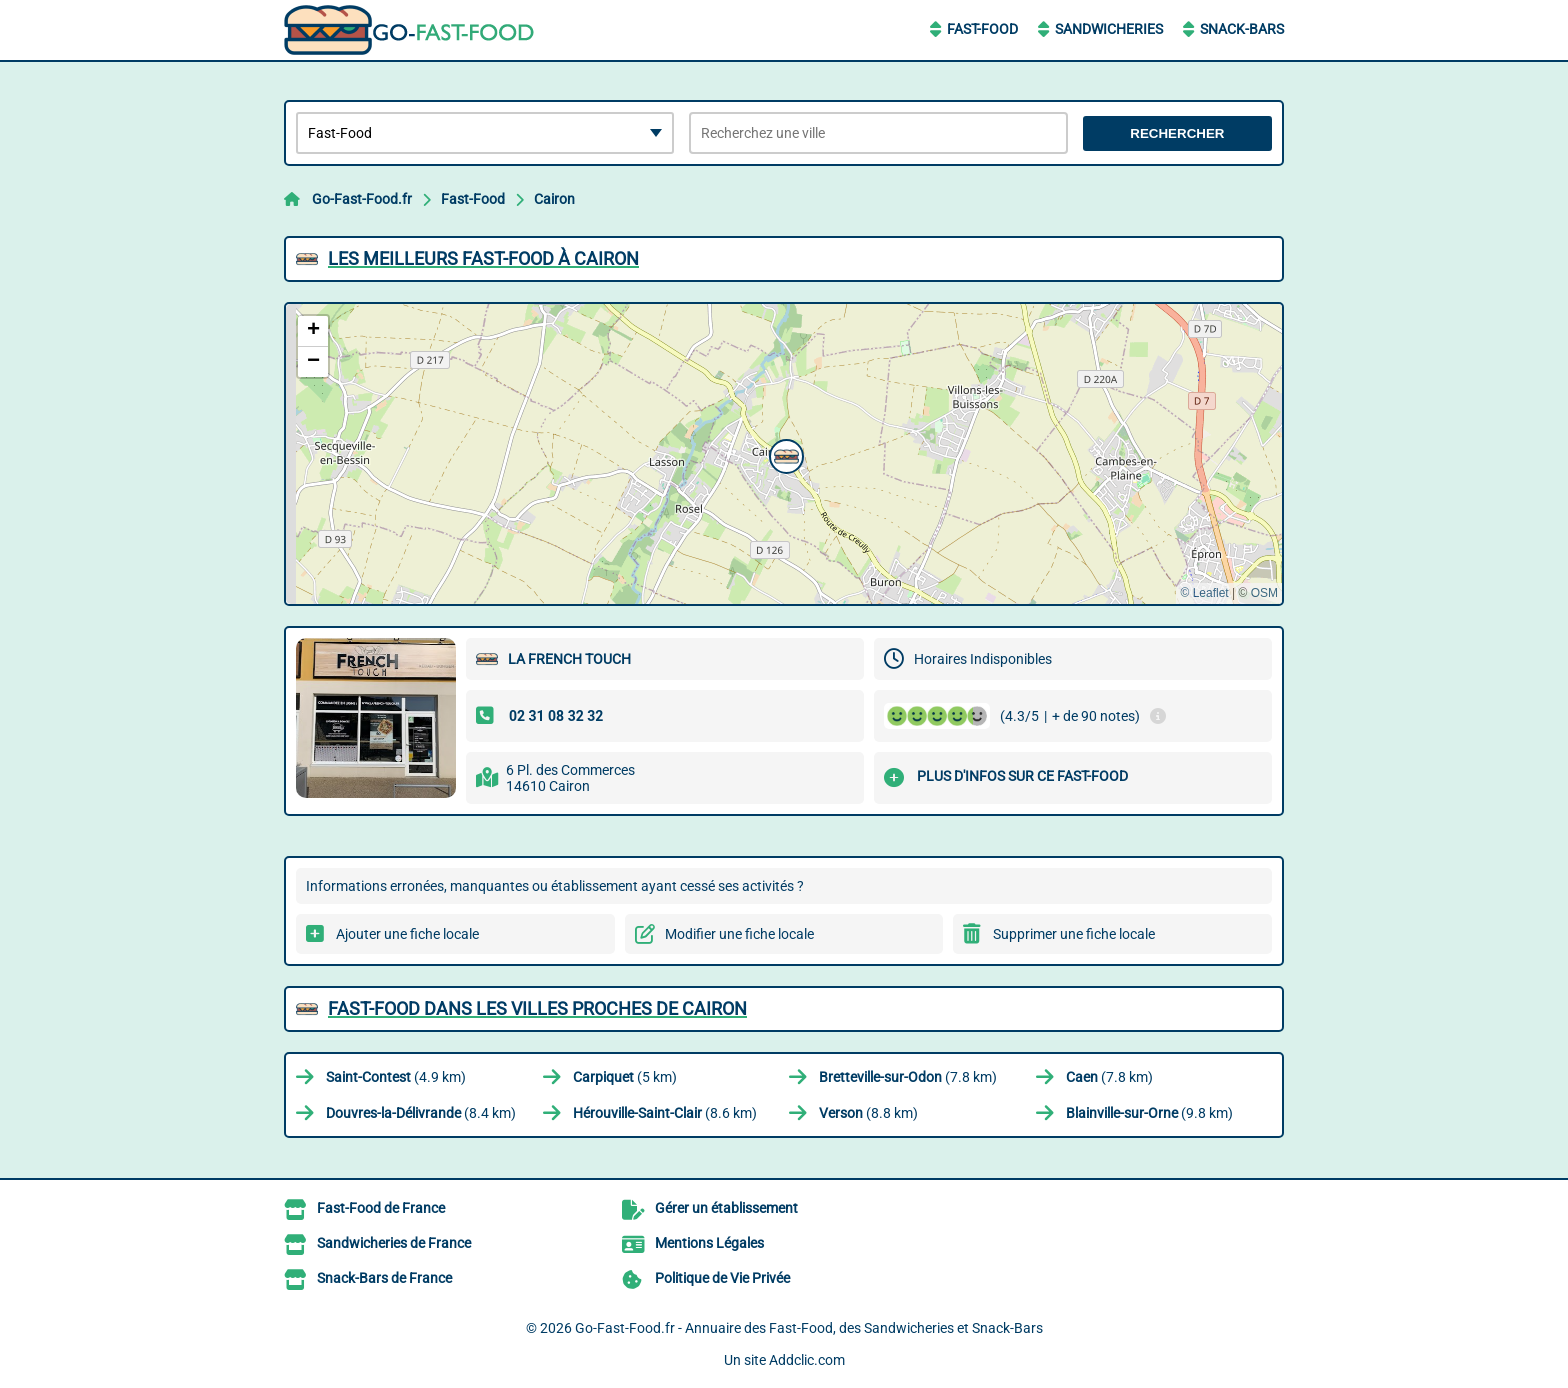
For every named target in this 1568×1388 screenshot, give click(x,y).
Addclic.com (807, 1360)
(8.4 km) (421, 1113)
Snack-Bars (1242, 29)
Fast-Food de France (381, 1208)
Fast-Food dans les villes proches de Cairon (537, 1008)
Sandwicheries (1109, 29)
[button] (784, 454)
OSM (1264, 593)
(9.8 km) (1149, 1113)
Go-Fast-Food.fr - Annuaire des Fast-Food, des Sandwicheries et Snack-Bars (809, 1328)
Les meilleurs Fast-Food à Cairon (483, 258)
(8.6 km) (665, 1113)
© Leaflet (1204, 593)
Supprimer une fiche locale (1074, 934)
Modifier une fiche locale (739, 934)
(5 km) (625, 1077)
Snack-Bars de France (384, 1278)
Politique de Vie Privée (722, 1278)
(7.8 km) (908, 1077)
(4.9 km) (396, 1077)
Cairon (554, 199)
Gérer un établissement (726, 1208)
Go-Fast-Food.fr (362, 199)
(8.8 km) (868, 1113)
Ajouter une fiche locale (407, 934)
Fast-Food (982, 29)
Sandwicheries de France (394, 1243)
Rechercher (1177, 133)
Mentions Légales (709, 1243)
